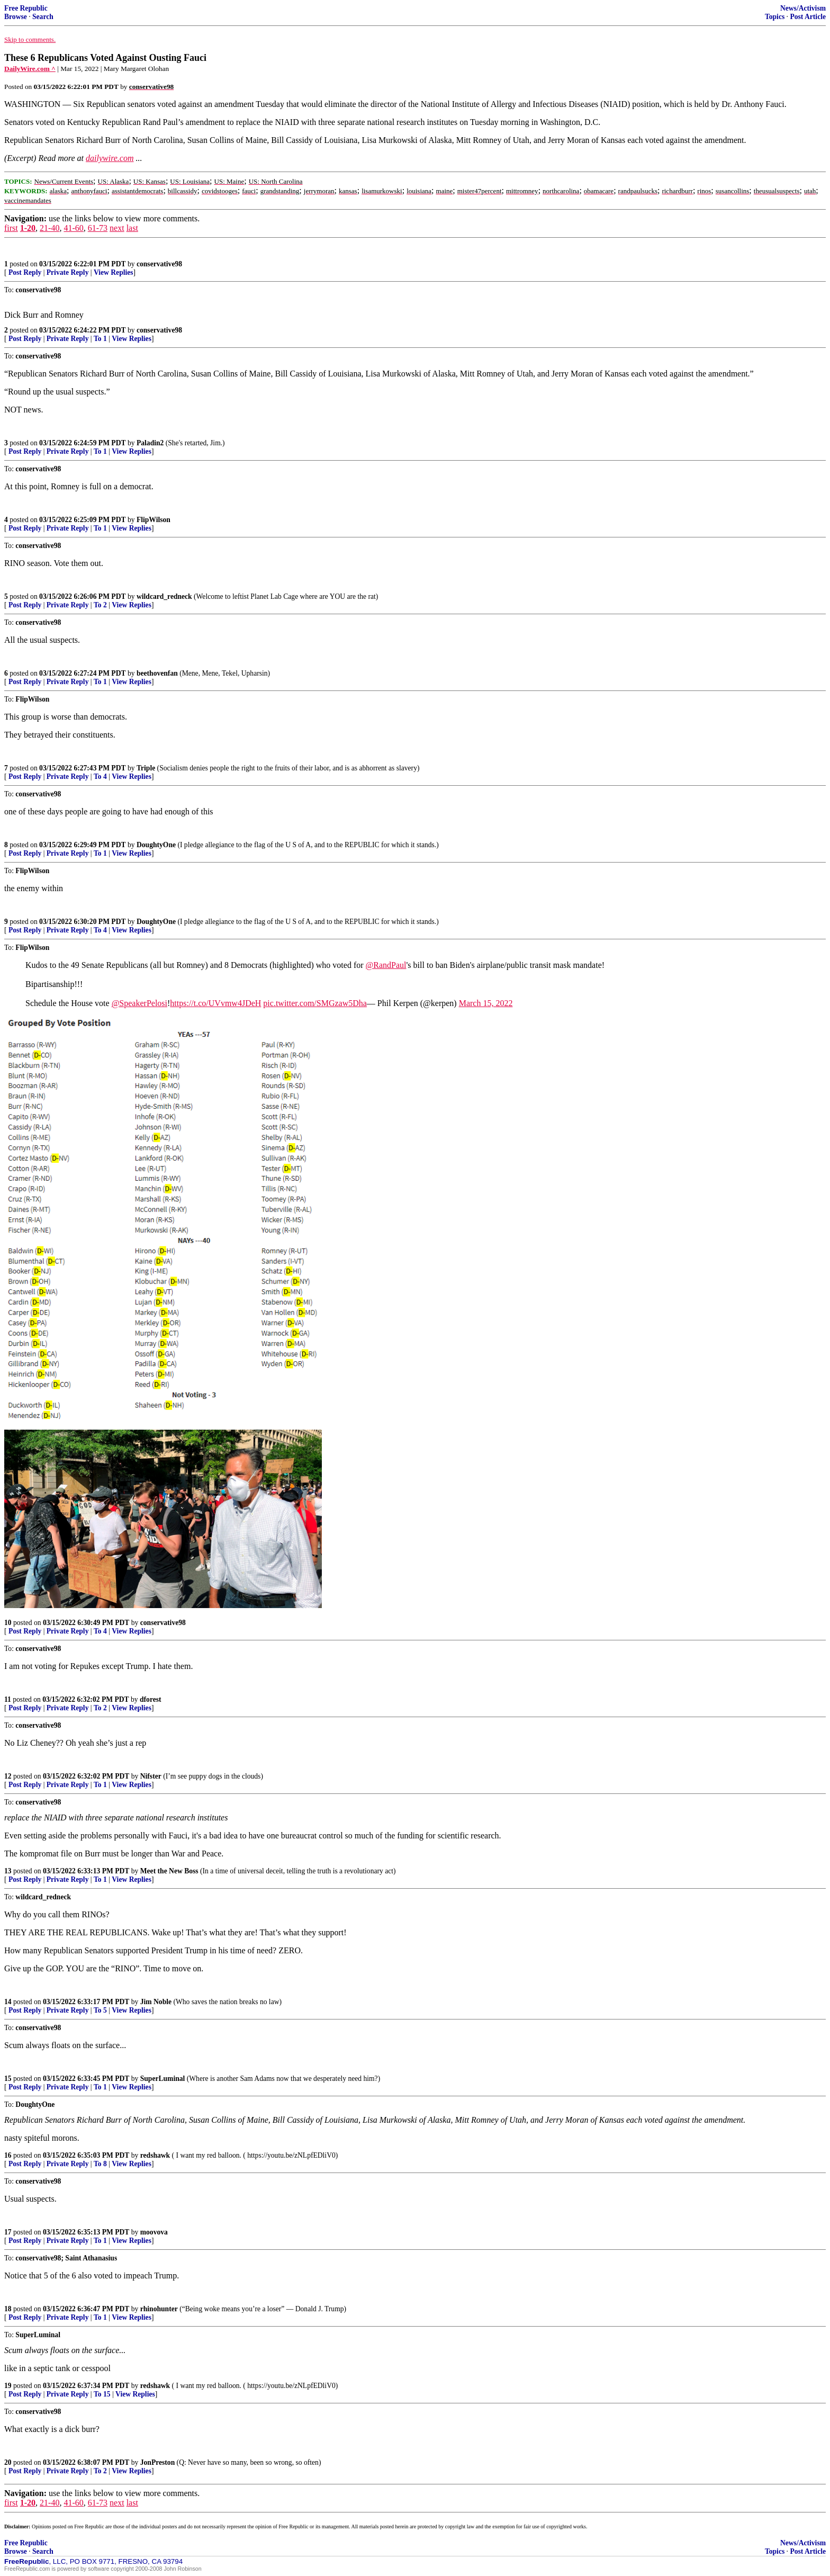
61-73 (97, 227)
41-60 (73, 227)
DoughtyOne (156, 845)
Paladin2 (150, 443)
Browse (15, 17)
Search (42, 17)
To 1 (100, 339)
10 (8, 1623)
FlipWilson (153, 520)
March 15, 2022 (486, 1003)
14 (8, 2002)
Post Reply (24, 272)
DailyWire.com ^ (30, 69)
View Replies (113, 272)
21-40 (49, 227)
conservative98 (159, 264)
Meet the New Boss (169, 1871)
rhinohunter (159, 2309)
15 (8, 2079)
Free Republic (26, 8)
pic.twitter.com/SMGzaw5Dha (315, 1003)
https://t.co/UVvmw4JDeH (215, 1003)
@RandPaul (386, 965)
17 (8, 2232)
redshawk (155, 2155)
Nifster (150, 1776)
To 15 (102, 2394)
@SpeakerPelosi (139, 1003)
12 (8, 1776)
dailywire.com (110, 158)
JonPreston (157, 2462)
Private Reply (68, 272)
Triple (146, 768)
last (132, 227)
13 (8, 1871)
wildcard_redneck (164, 596)
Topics (774, 17)
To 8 (100, 2164)
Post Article (808, 17)
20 (8, 2462)
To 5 (100, 2010)
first (11, 227)
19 (8, 2386)
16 (8, 2155)
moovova (154, 2232)
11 (7, 1699)
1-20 (27, 227)
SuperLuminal (162, 2079)
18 (8, 2309)
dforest (150, 1699)
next (117, 227)
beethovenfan (157, 673)
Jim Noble (156, 2002)
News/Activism (803, 8)
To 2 (100, 605)
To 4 (100, 776)
